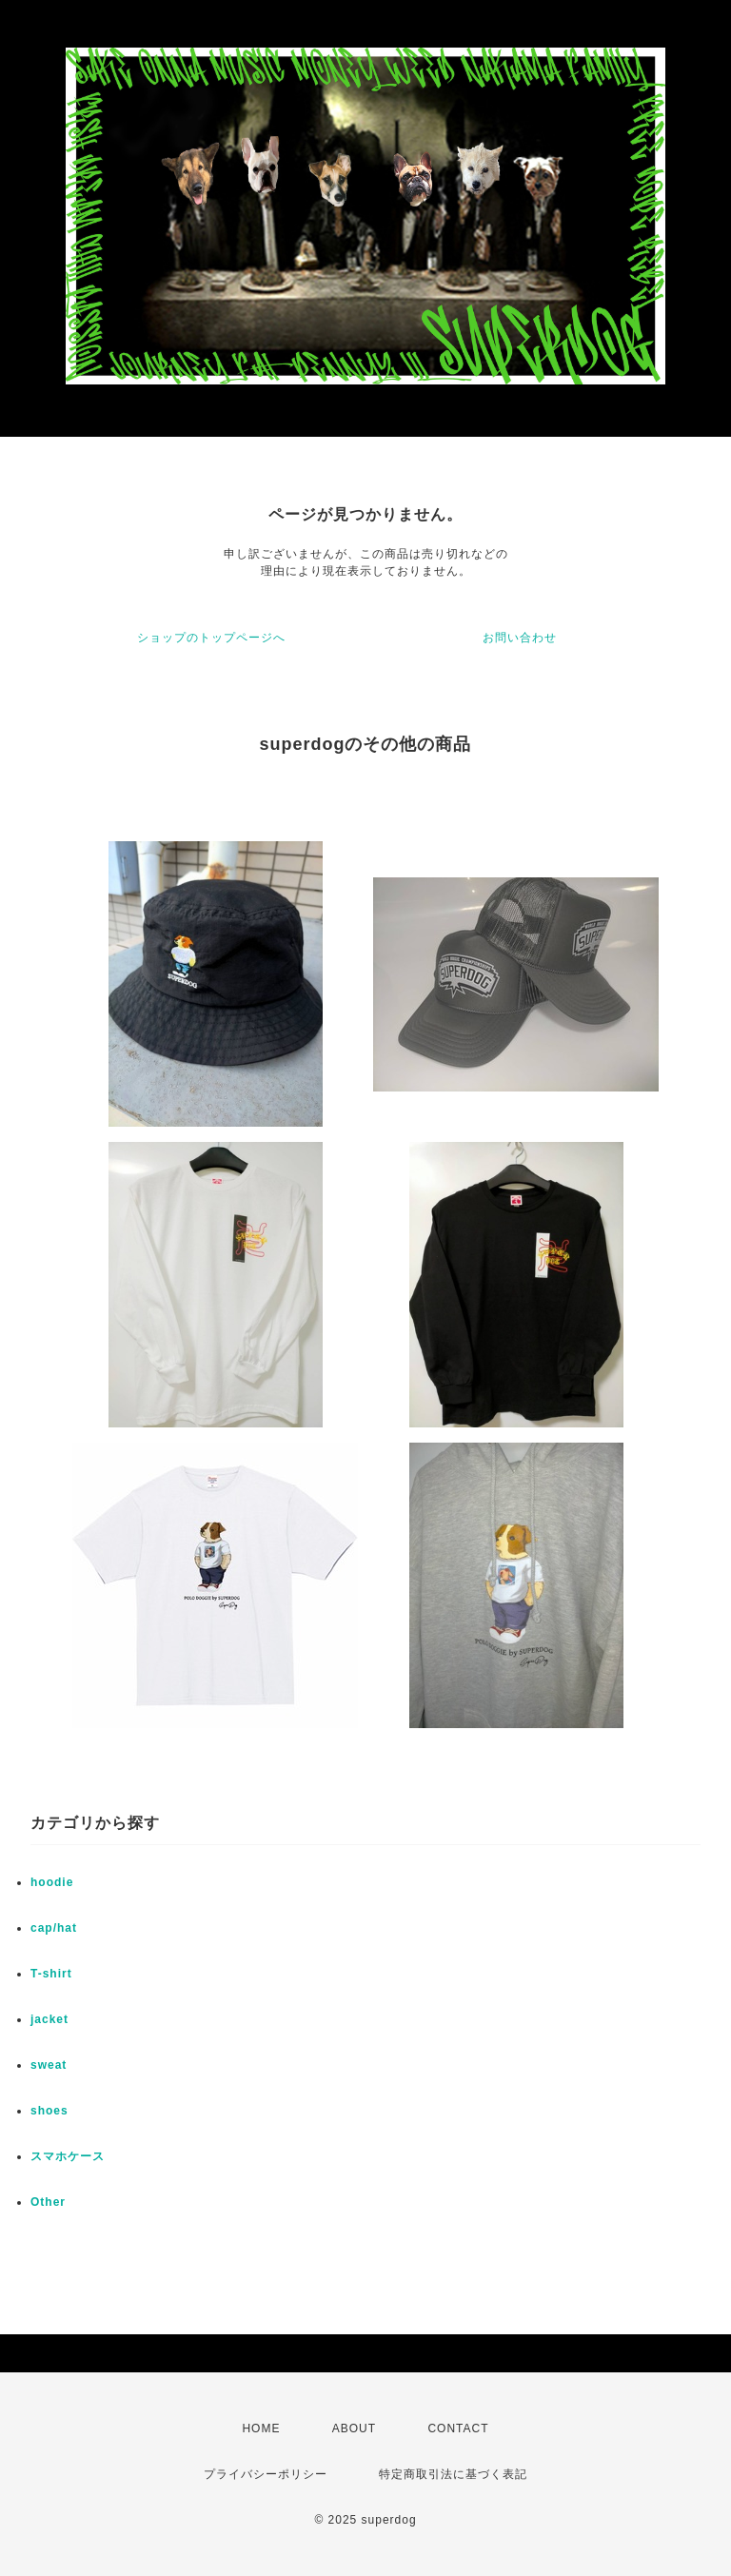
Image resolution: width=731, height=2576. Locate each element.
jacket (49, 2019)
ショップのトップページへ (211, 637)
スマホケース (67, 2156)
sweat (48, 2065)
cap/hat (53, 1928)
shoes (49, 2110)
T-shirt (51, 1973)
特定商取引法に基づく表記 (453, 2474)
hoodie (51, 1882)
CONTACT (457, 2428)
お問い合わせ (520, 637)
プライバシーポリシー (265, 2474)
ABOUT (354, 2428)
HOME (261, 2428)
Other (48, 2202)
